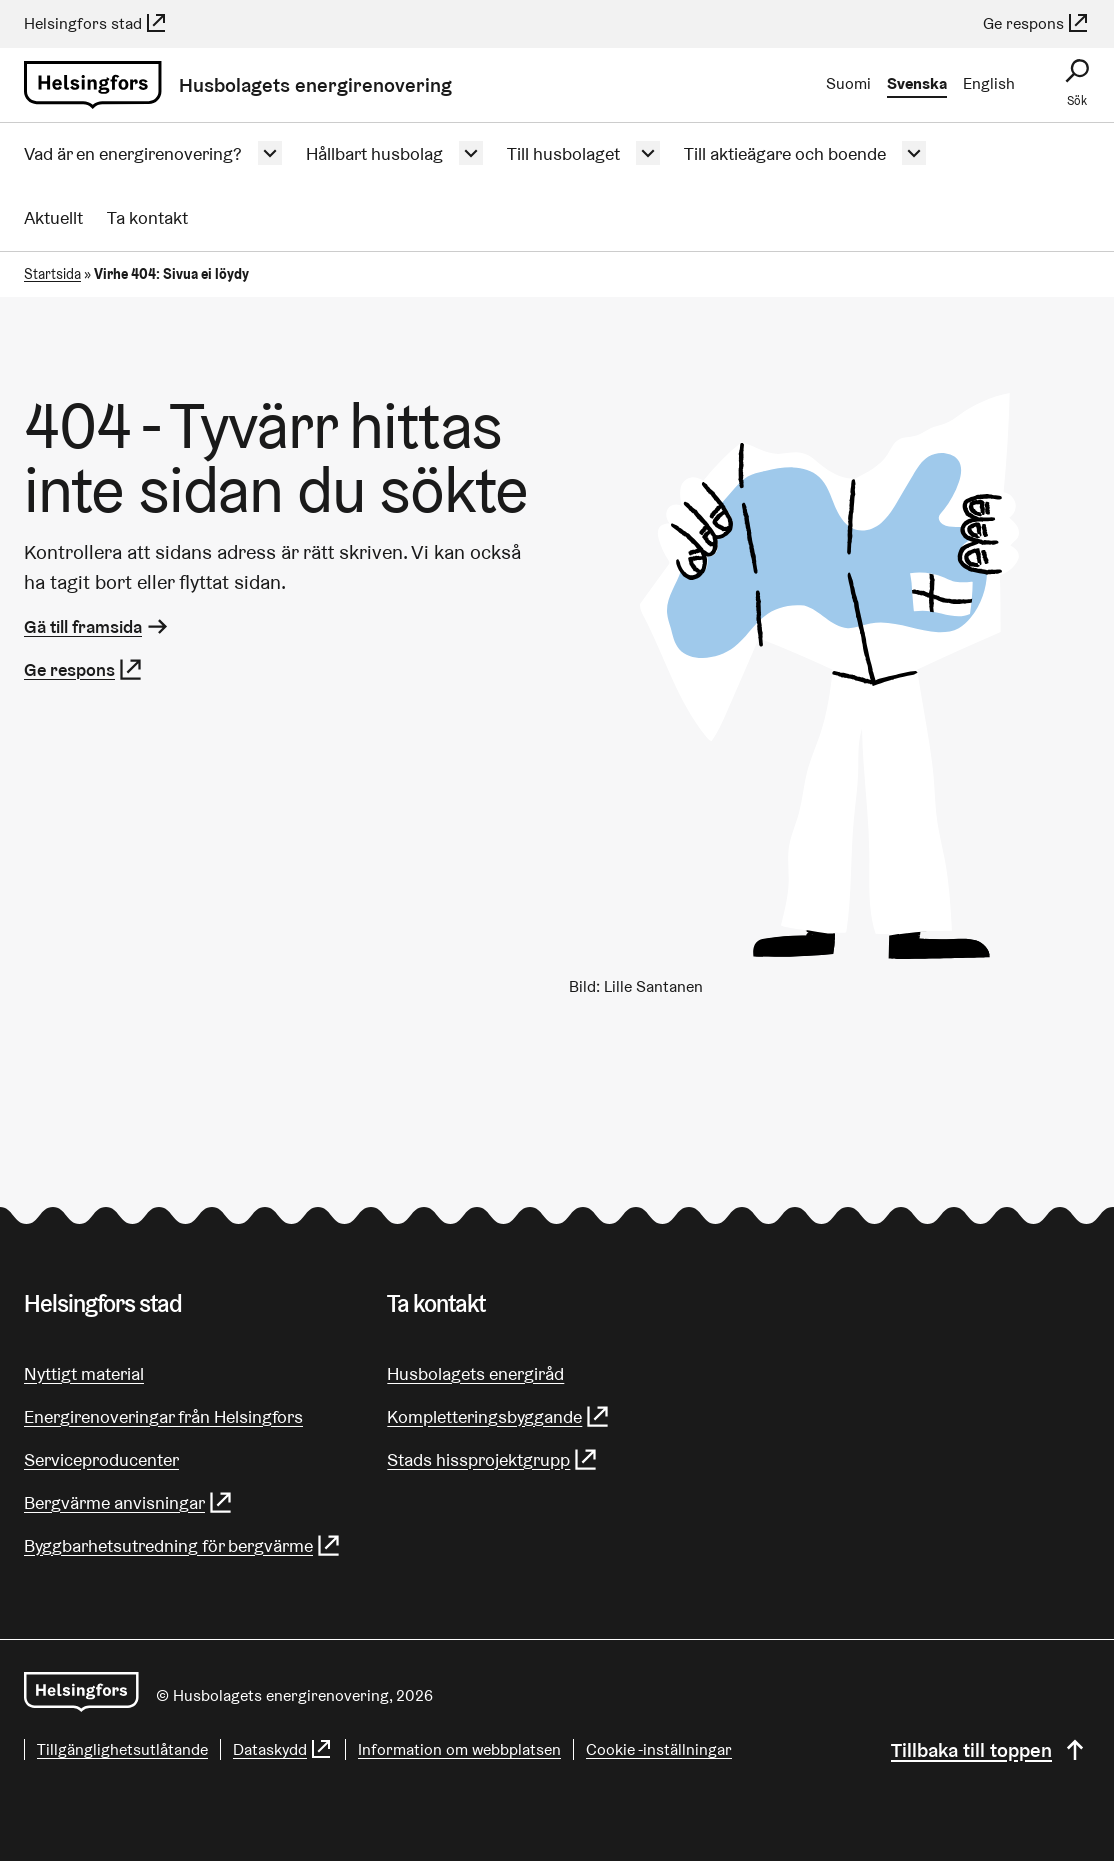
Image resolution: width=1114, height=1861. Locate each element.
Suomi (848, 83)
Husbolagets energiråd (475, 1373)
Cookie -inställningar (659, 1749)
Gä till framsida (97, 626)
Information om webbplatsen (459, 1749)
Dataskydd (283, 1749)
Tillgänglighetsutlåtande (122, 1749)
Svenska (917, 83)
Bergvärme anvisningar (129, 1502)
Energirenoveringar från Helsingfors (163, 1416)
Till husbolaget (563, 153)
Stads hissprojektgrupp (493, 1459)
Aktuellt (53, 217)
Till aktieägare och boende (785, 153)
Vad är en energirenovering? (133, 153)
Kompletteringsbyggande (499, 1416)
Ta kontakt (147, 217)
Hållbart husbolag (374, 153)
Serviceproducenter (101, 1459)
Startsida (52, 274)
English (989, 83)
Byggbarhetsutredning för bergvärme (183, 1545)
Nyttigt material (84, 1373)
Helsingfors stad (96, 23)
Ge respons (1036, 23)
